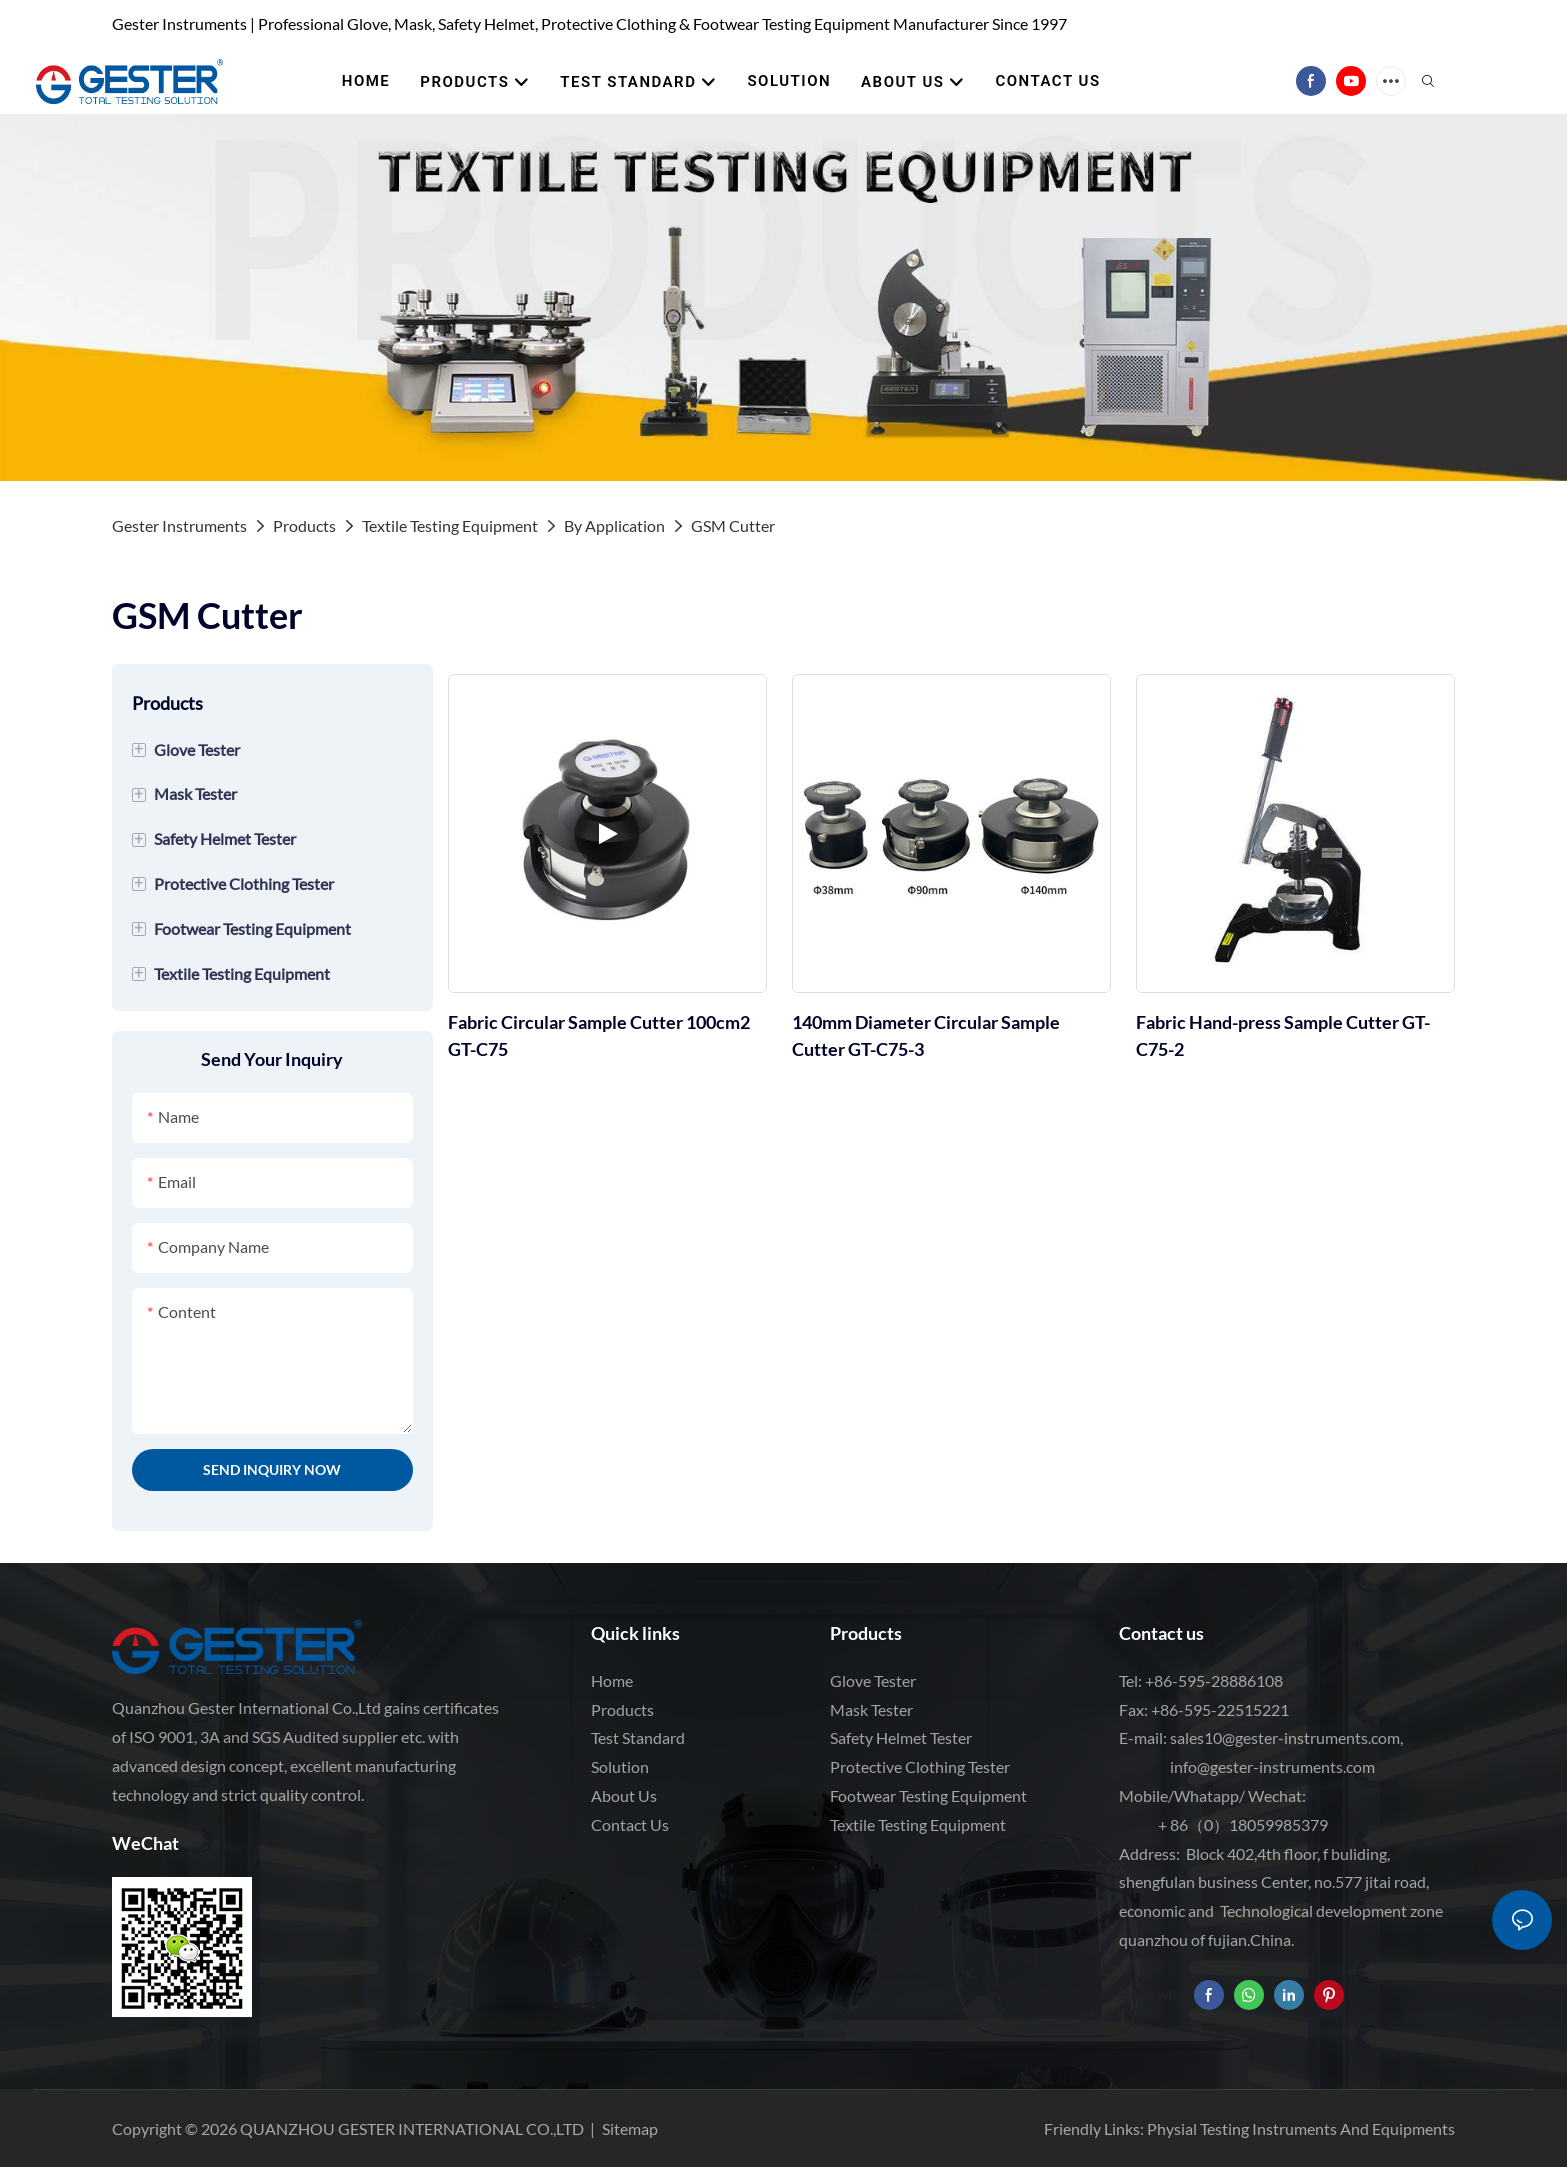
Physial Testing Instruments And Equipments (1301, 2128)
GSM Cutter (733, 525)
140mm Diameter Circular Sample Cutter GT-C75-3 (926, 1035)
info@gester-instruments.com (1269, 1766)
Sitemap (630, 2128)
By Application (614, 525)
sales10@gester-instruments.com (1285, 1737)
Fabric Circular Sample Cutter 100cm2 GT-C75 (599, 1035)
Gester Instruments (179, 525)
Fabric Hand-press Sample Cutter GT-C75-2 (1283, 1035)
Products (304, 525)
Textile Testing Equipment (450, 525)
